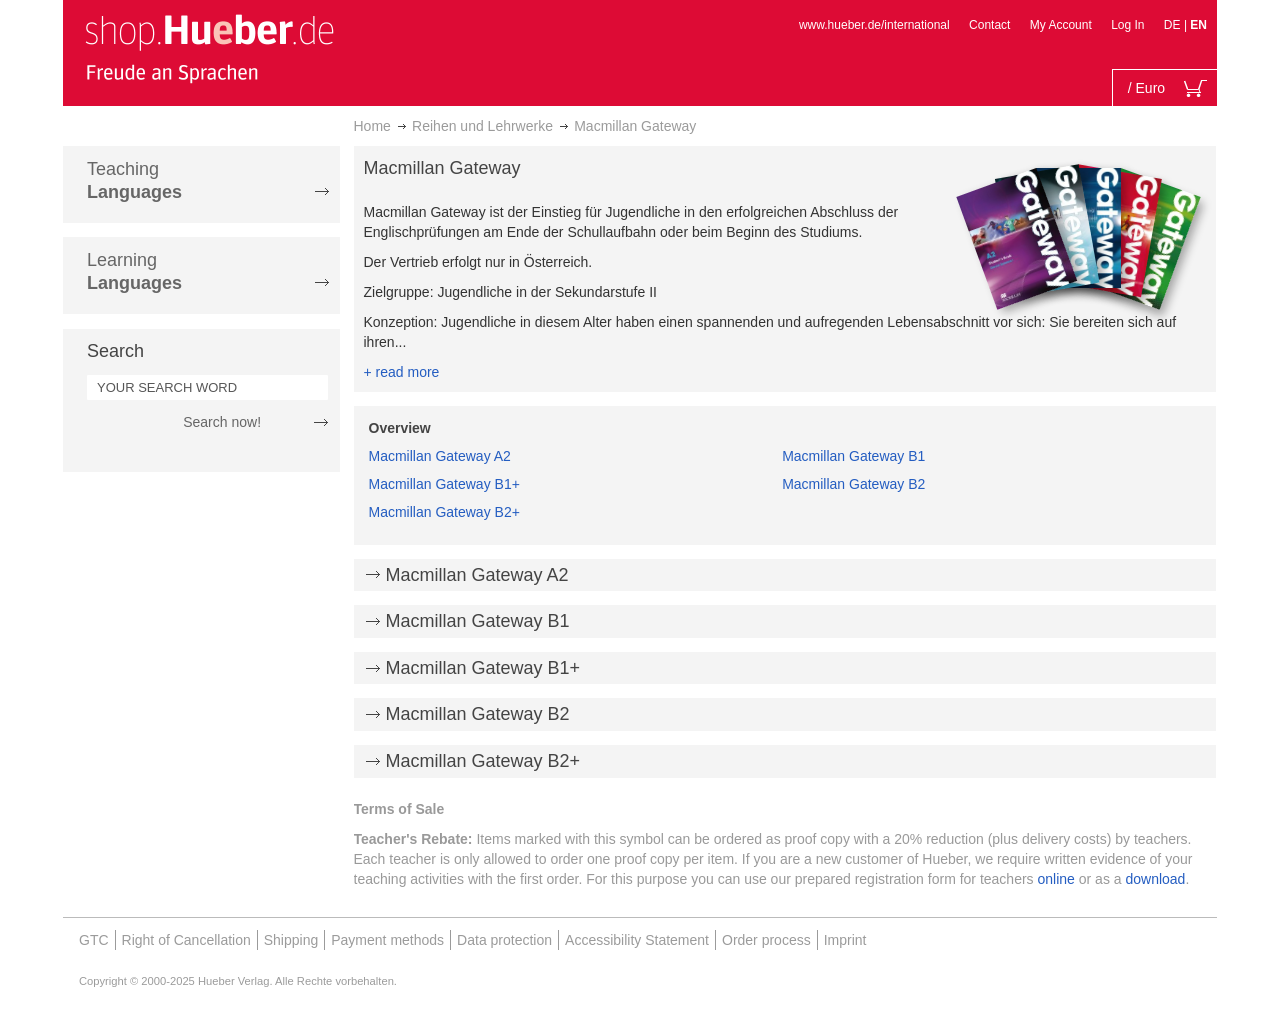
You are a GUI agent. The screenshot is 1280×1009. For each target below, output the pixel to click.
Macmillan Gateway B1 (853, 456)
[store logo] (209, 48)
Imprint (845, 940)
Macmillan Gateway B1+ (444, 484)
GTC (94, 940)
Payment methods (387, 940)
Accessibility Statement (637, 940)
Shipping (291, 940)
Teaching (134, 180)
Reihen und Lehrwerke (482, 126)
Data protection (504, 940)
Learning (134, 271)
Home (372, 126)
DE (1174, 25)
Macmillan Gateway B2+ (444, 512)
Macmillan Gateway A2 (440, 456)
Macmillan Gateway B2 (853, 484)
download (1155, 879)
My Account (1061, 25)
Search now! (222, 422)
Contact (989, 25)
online (1056, 879)
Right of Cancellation (186, 940)
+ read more (402, 372)
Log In (1127, 25)
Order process (766, 940)
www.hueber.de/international (874, 25)
